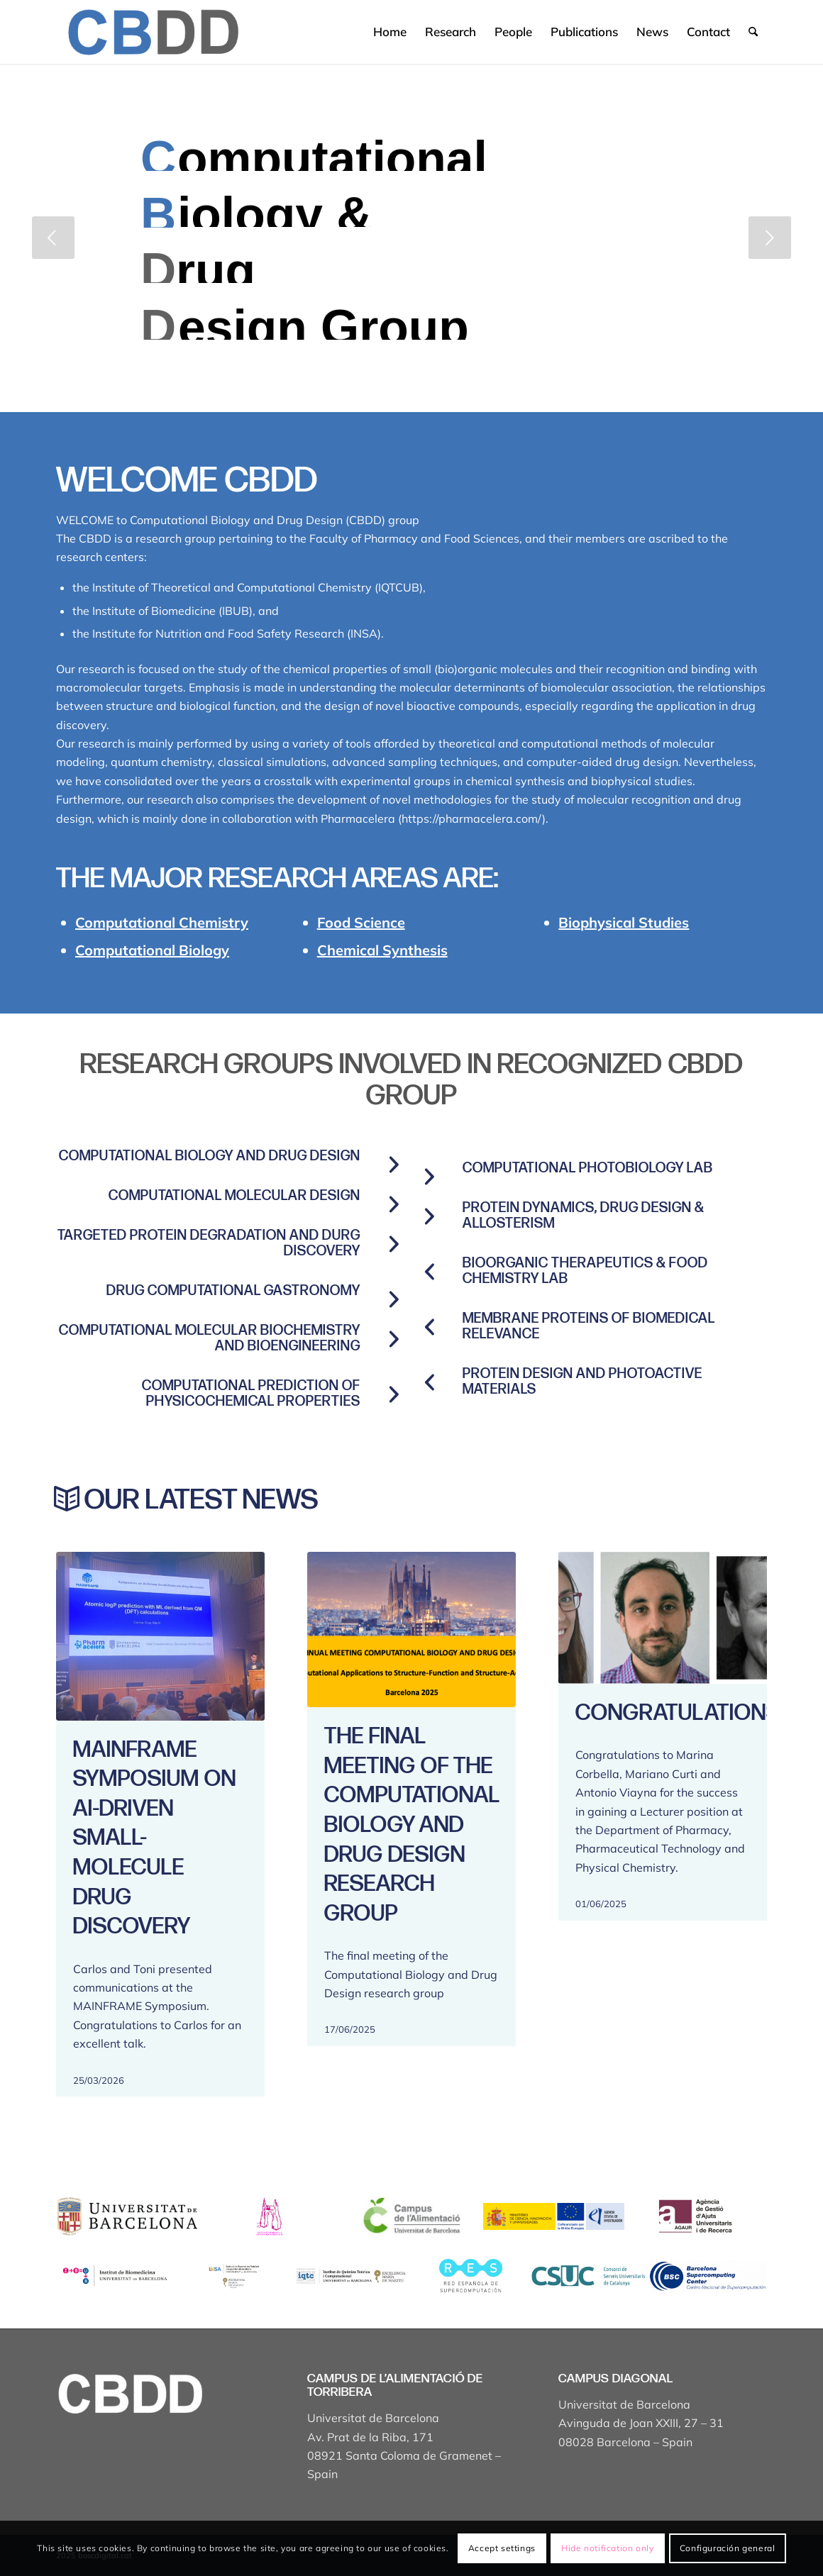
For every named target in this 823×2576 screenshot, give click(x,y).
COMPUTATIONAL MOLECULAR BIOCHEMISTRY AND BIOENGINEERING (209, 1338)
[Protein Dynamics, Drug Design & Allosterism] (429, 1216)
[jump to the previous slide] (53, 237)
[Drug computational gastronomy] (394, 1299)
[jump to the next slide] (770, 237)
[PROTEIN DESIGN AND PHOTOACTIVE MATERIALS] (429, 1382)
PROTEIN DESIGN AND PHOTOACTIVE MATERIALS (582, 1381)
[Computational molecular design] (394, 1204)
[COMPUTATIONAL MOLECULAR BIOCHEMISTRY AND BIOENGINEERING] (394, 1339)
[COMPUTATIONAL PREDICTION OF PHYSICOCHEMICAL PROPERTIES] (394, 1394)
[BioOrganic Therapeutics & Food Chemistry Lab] (429, 1271)
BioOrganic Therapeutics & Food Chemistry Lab (585, 1271)
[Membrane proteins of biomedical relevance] (429, 1327)
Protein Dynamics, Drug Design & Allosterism (584, 1215)
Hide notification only (607, 2548)
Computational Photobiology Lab (588, 1168)
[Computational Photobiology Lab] (429, 1176)
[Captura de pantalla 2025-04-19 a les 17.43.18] (152, 32)
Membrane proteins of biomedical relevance (589, 1326)
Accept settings (502, 2548)
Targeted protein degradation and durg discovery (208, 1243)
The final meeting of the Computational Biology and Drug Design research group (411, 1825)
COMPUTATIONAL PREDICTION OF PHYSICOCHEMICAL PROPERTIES (251, 1393)
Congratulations (677, 1713)
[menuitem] (390, 32)
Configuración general (727, 2548)
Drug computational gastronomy (233, 1290)
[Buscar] (753, 32)
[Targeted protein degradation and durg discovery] (394, 1244)
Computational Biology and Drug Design (209, 1156)
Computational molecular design (234, 1195)
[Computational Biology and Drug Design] (394, 1164)
